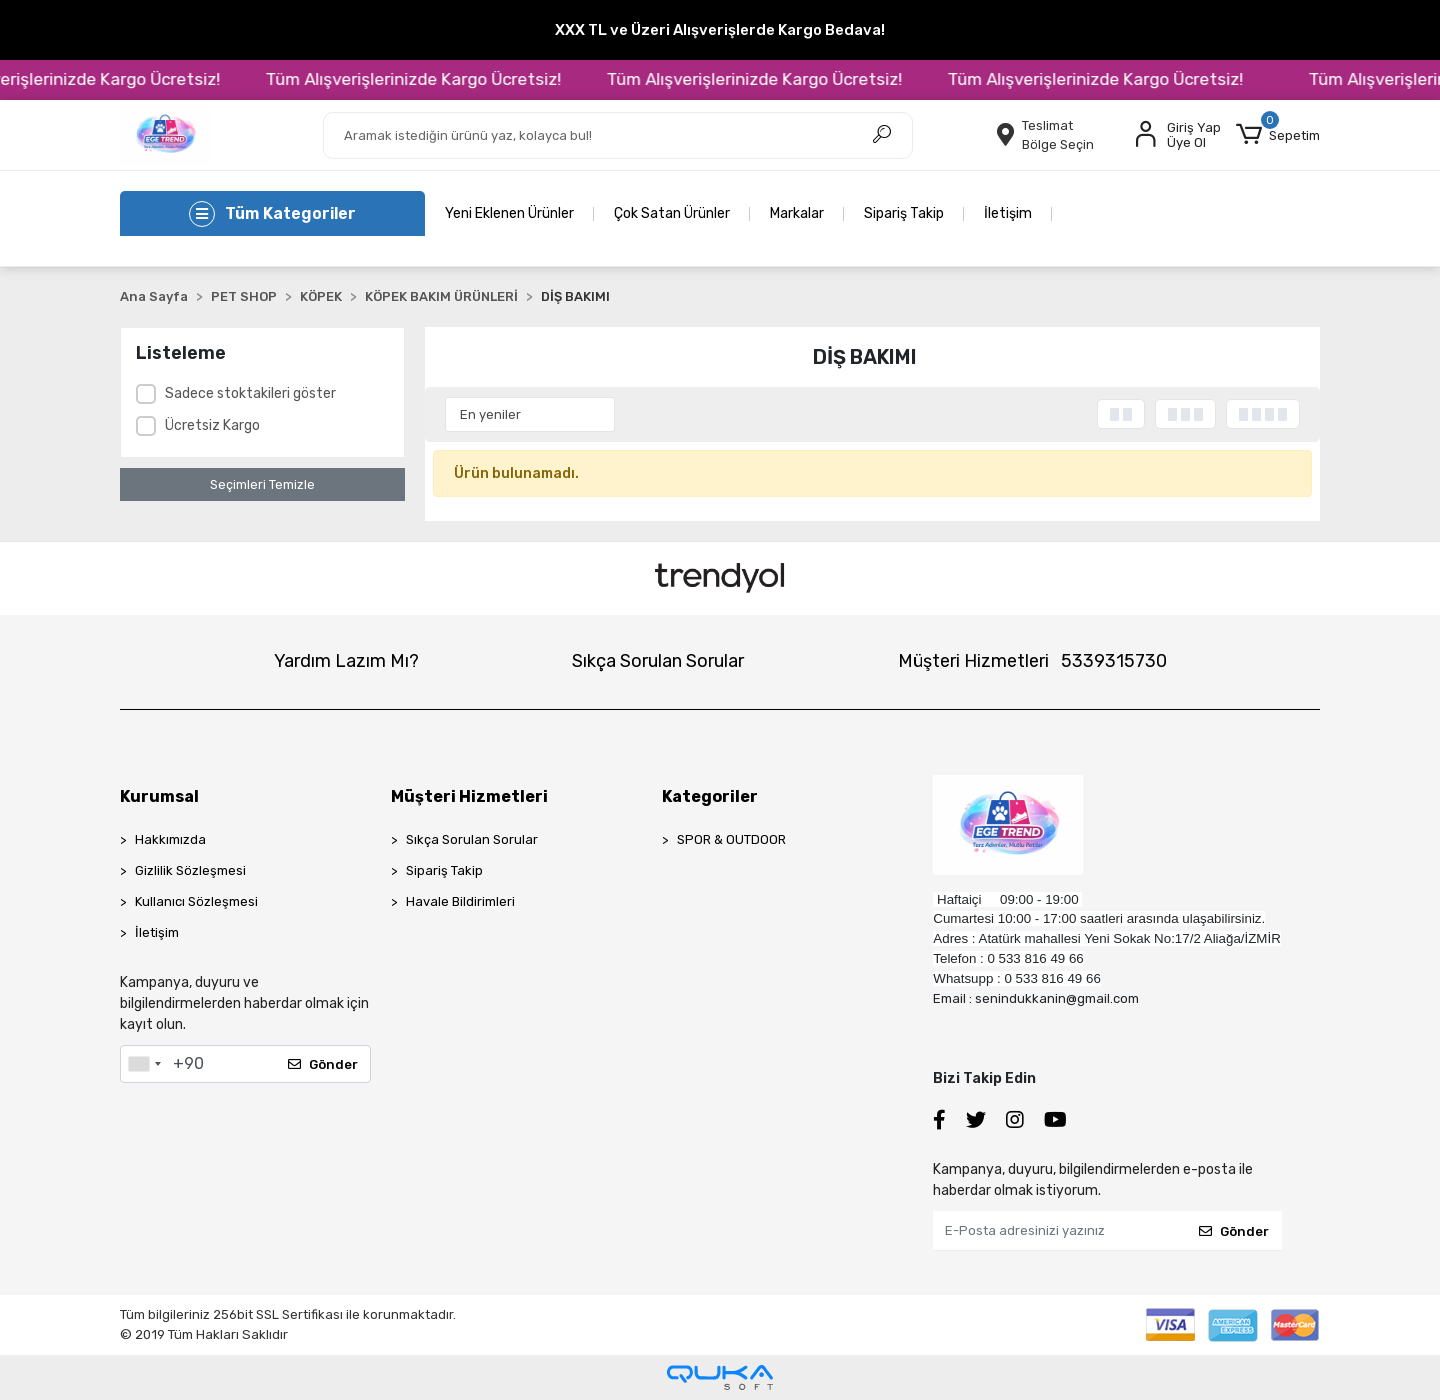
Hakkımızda (170, 839)
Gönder (323, 1064)
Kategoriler (710, 796)
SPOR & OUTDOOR (731, 839)
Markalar (797, 213)
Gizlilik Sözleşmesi (190, 870)
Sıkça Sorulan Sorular (658, 661)
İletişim (1008, 213)
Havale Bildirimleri (460, 901)
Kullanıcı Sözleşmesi (196, 901)
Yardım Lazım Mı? (346, 661)
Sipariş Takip (904, 213)
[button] (1278, 135)
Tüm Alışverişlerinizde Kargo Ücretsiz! (437, 79)
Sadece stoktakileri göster (250, 393)
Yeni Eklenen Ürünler (509, 213)
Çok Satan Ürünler (672, 213)
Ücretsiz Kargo (212, 425)
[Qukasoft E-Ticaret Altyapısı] (720, 1377)
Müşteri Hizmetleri (1032, 661)
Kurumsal (159, 796)
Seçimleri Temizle (262, 484)
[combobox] (144, 1064)
